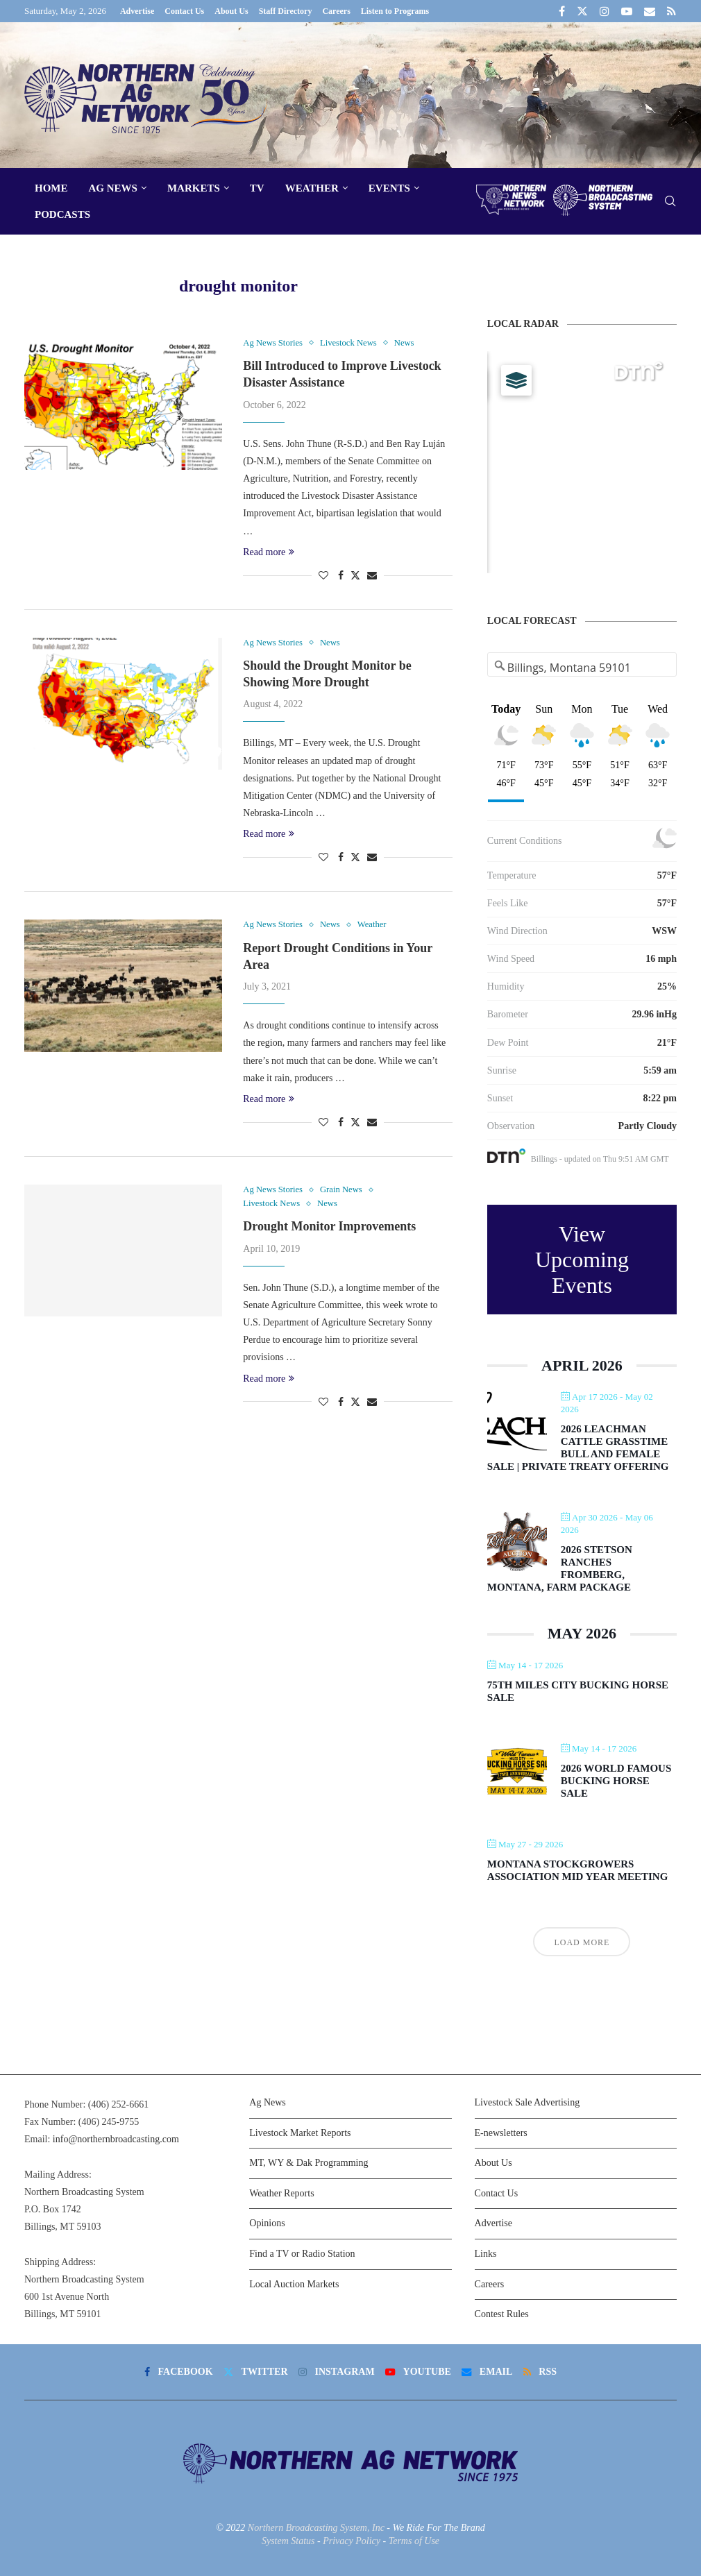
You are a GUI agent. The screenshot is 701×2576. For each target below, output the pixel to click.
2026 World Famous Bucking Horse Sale (616, 1781)
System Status (288, 2541)
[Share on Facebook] (341, 576)
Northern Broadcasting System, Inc (316, 2528)
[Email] (649, 11)
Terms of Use (414, 2541)
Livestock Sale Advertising (527, 2102)
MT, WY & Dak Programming (308, 2163)
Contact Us (184, 11)
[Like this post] (323, 576)
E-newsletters (501, 2133)
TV (257, 188)
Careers (336, 11)
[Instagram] (604, 11)
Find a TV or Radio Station (302, 2253)
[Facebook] (562, 11)
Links (486, 2253)
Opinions (267, 2223)
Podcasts (62, 214)
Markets (193, 188)
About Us (231, 11)
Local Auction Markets (294, 2284)
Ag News (113, 188)
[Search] (670, 201)
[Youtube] (626, 11)
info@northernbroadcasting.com (116, 2139)
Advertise (137, 11)
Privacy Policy (351, 2541)
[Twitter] (582, 11)
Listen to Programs (395, 11)
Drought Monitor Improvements (329, 1228)
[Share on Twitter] (355, 575)
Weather (312, 188)
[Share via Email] (372, 576)
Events (389, 188)
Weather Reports (281, 2193)
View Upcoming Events (582, 1259)
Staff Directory (285, 11)
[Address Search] (582, 667)
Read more (268, 552)
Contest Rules (502, 2314)
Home (51, 188)
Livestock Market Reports (299, 2133)
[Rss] (671, 11)
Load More (581, 1942)
